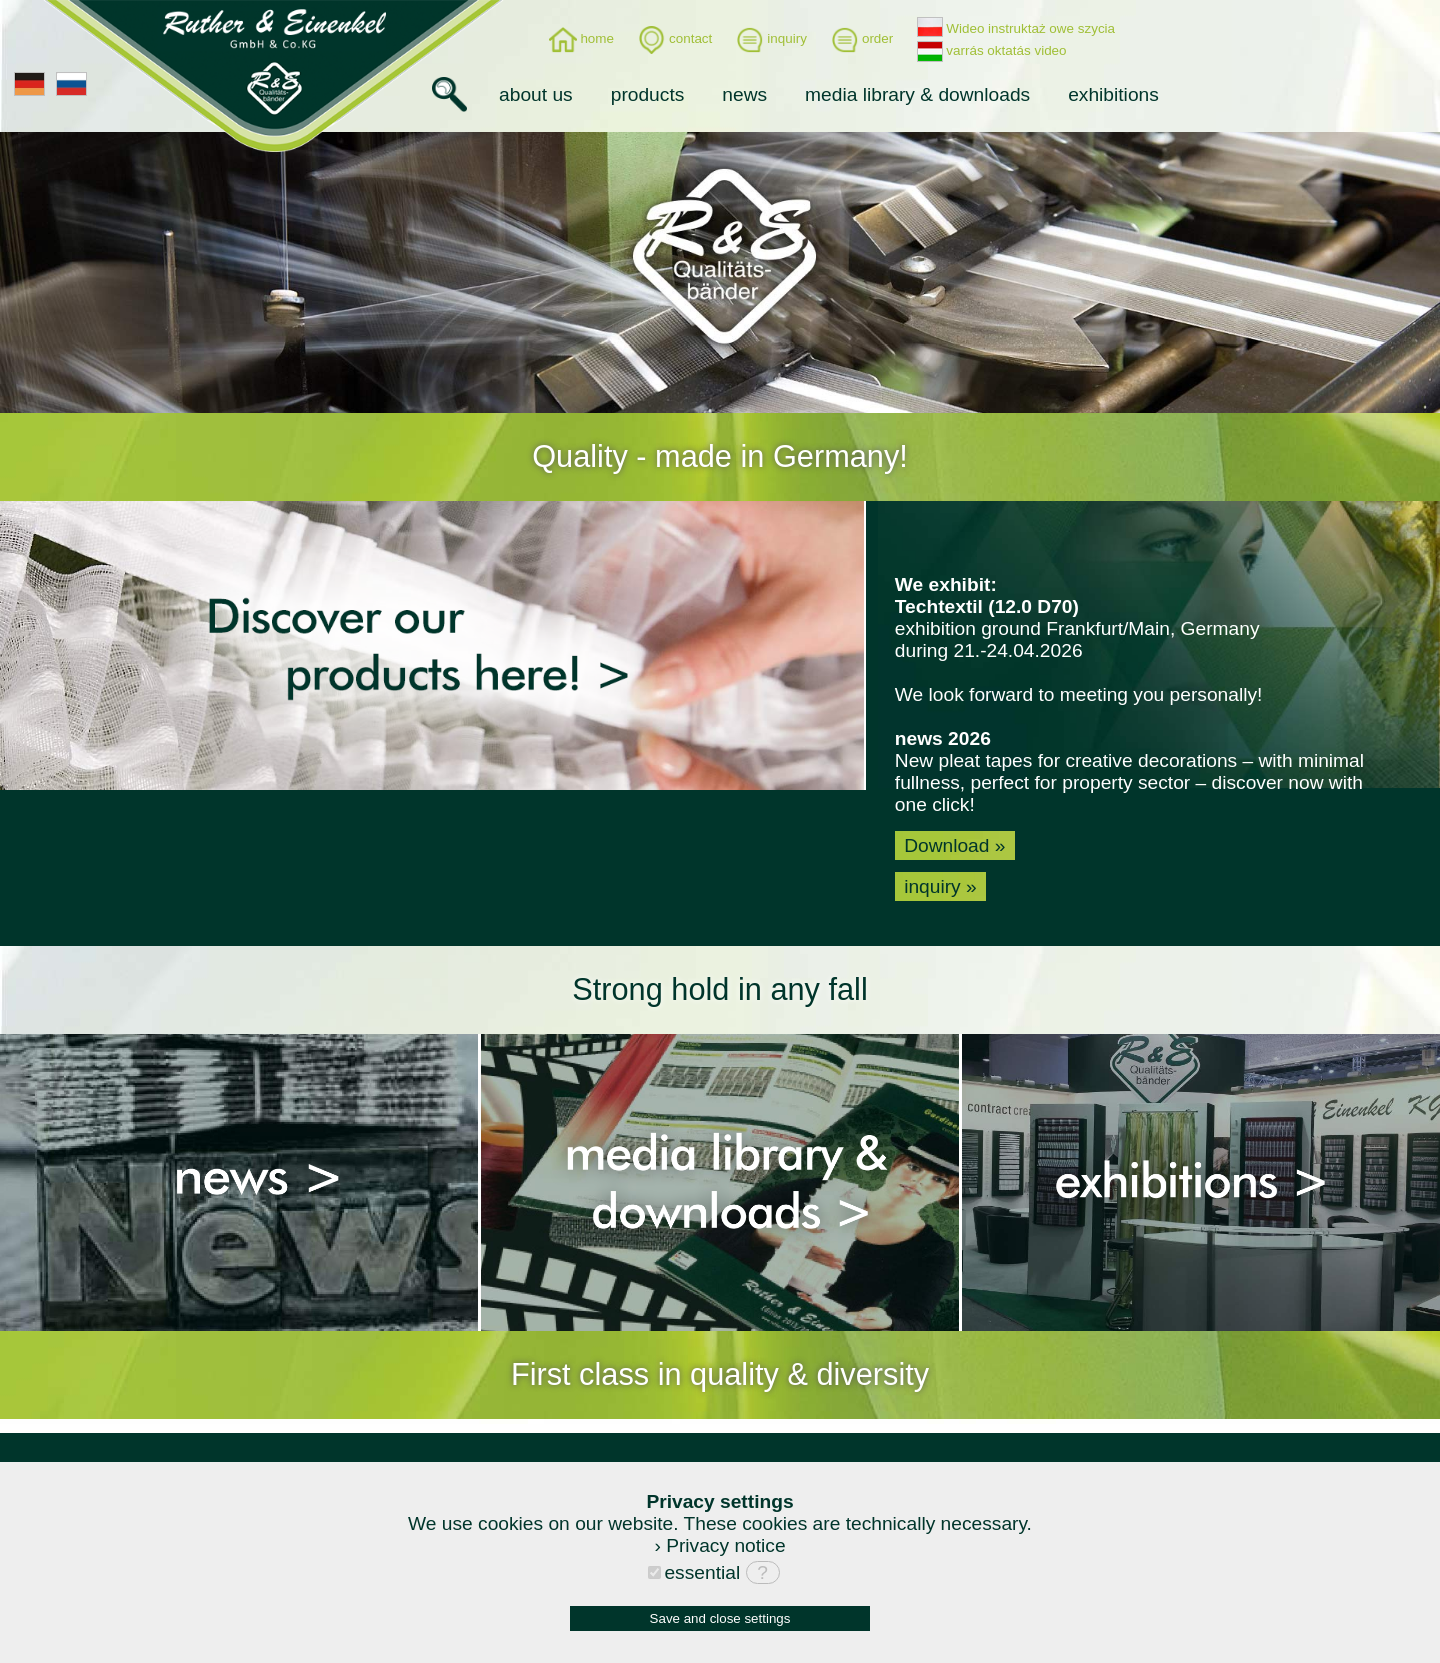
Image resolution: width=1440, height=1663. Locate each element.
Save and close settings (720, 1618)
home (581, 38)
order (862, 38)
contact (675, 38)
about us (536, 94)
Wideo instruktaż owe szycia (1016, 28)
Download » (955, 845)
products (648, 94)
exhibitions (1113, 94)
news (744, 94)
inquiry (771, 38)
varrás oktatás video (991, 50)
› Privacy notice (719, 1545)
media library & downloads (917, 94)
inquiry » (940, 886)
